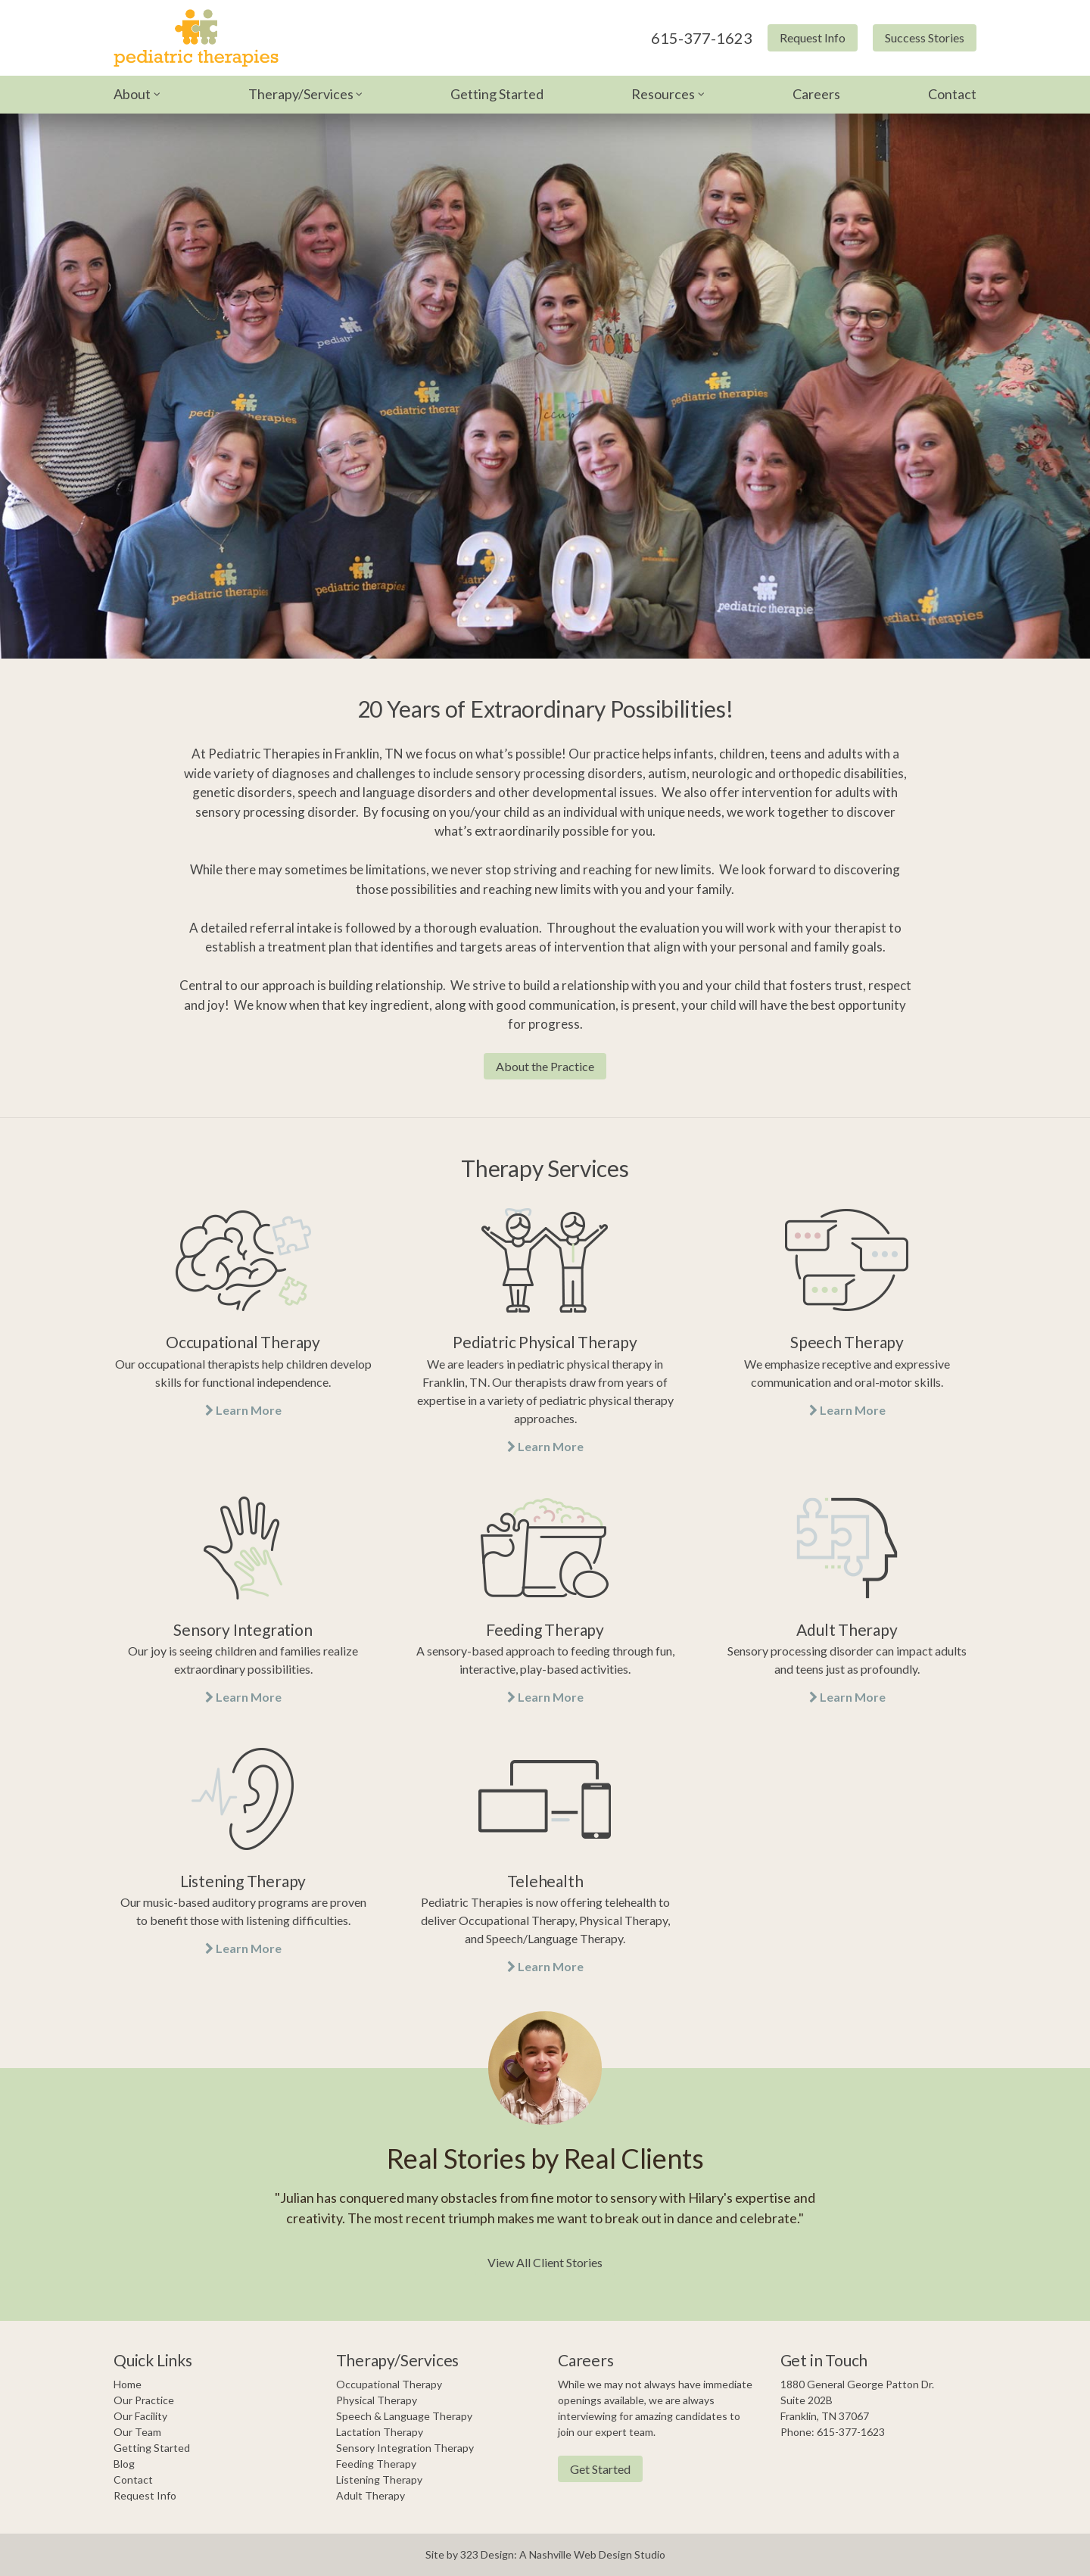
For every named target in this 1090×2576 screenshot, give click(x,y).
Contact (952, 94)
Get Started (600, 2469)
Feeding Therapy (376, 2463)
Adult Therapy (370, 2495)
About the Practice (545, 1066)
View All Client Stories (545, 2262)
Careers (816, 94)
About (132, 94)
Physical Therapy (376, 2400)
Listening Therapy (379, 2479)
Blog (124, 2463)
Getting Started (496, 94)
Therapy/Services (300, 94)
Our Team (137, 2431)
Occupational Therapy (389, 2384)
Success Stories (924, 37)
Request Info (813, 37)
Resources (663, 94)
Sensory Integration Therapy (405, 2447)
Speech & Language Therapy (404, 2415)
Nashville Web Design (580, 2554)
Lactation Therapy (379, 2431)
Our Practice (144, 2400)
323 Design (487, 2554)
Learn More (243, 1410)
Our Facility (140, 2415)
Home (128, 2384)
